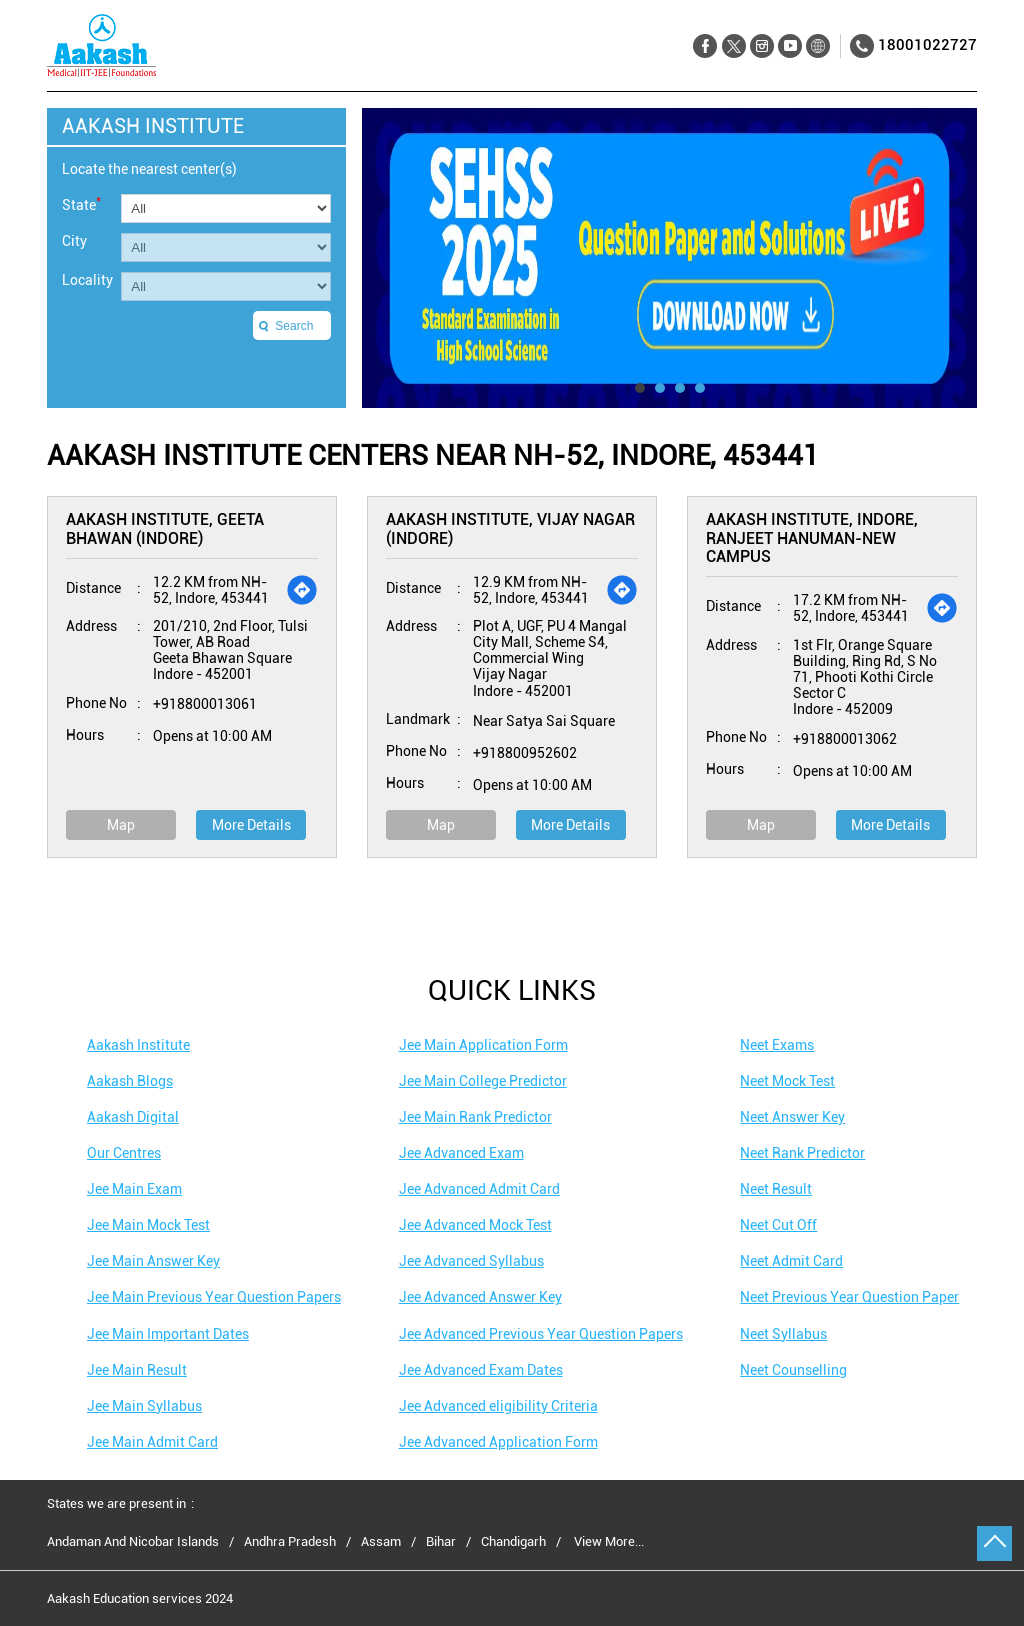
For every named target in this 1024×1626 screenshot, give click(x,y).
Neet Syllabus (783, 1334)
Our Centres (124, 1153)
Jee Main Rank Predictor (475, 1117)
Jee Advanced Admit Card (479, 1189)
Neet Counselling (793, 1370)
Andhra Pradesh (290, 1542)
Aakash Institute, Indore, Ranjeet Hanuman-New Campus (812, 538)
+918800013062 (845, 739)
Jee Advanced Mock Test (475, 1225)
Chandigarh (513, 1542)
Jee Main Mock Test (148, 1225)
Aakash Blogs (130, 1081)
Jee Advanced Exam (461, 1153)
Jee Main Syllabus (144, 1406)
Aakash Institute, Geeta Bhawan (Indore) (165, 528)
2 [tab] (660, 388)
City (74, 241)
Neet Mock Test (787, 1081)
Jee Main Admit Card (152, 1442)
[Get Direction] (302, 590)
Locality (87, 280)
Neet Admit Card (791, 1261)
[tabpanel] (669, 258)
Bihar (441, 1542)
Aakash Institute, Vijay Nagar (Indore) (510, 528)
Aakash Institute (138, 1045)
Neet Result (776, 1189)
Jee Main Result (137, 1370)
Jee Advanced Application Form (498, 1442)
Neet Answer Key (792, 1117)
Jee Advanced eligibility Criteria (498, 1406)
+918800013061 (205, 704)
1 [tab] (640, 388)
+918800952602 (525, 753)
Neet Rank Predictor (802, 1153)
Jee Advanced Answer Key (480, 1297)
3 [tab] (680, 388)
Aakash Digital (133, 1117)
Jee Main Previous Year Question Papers (214, 1297)
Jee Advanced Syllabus (471, 1261)
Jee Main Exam (134, 1189)
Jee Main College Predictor (483, 1081)
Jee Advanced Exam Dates (481, 1370)
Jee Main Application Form (483, 1045)
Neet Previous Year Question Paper (849, 1297)
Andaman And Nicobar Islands (133, 1542)
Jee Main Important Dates (168, 1334)
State (81, 203)
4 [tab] (700, 388)
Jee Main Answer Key (153, 1261)
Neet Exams (777, 1045)
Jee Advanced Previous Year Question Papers (541, 1334)
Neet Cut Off (778, 1225)
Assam (381, 1542)
